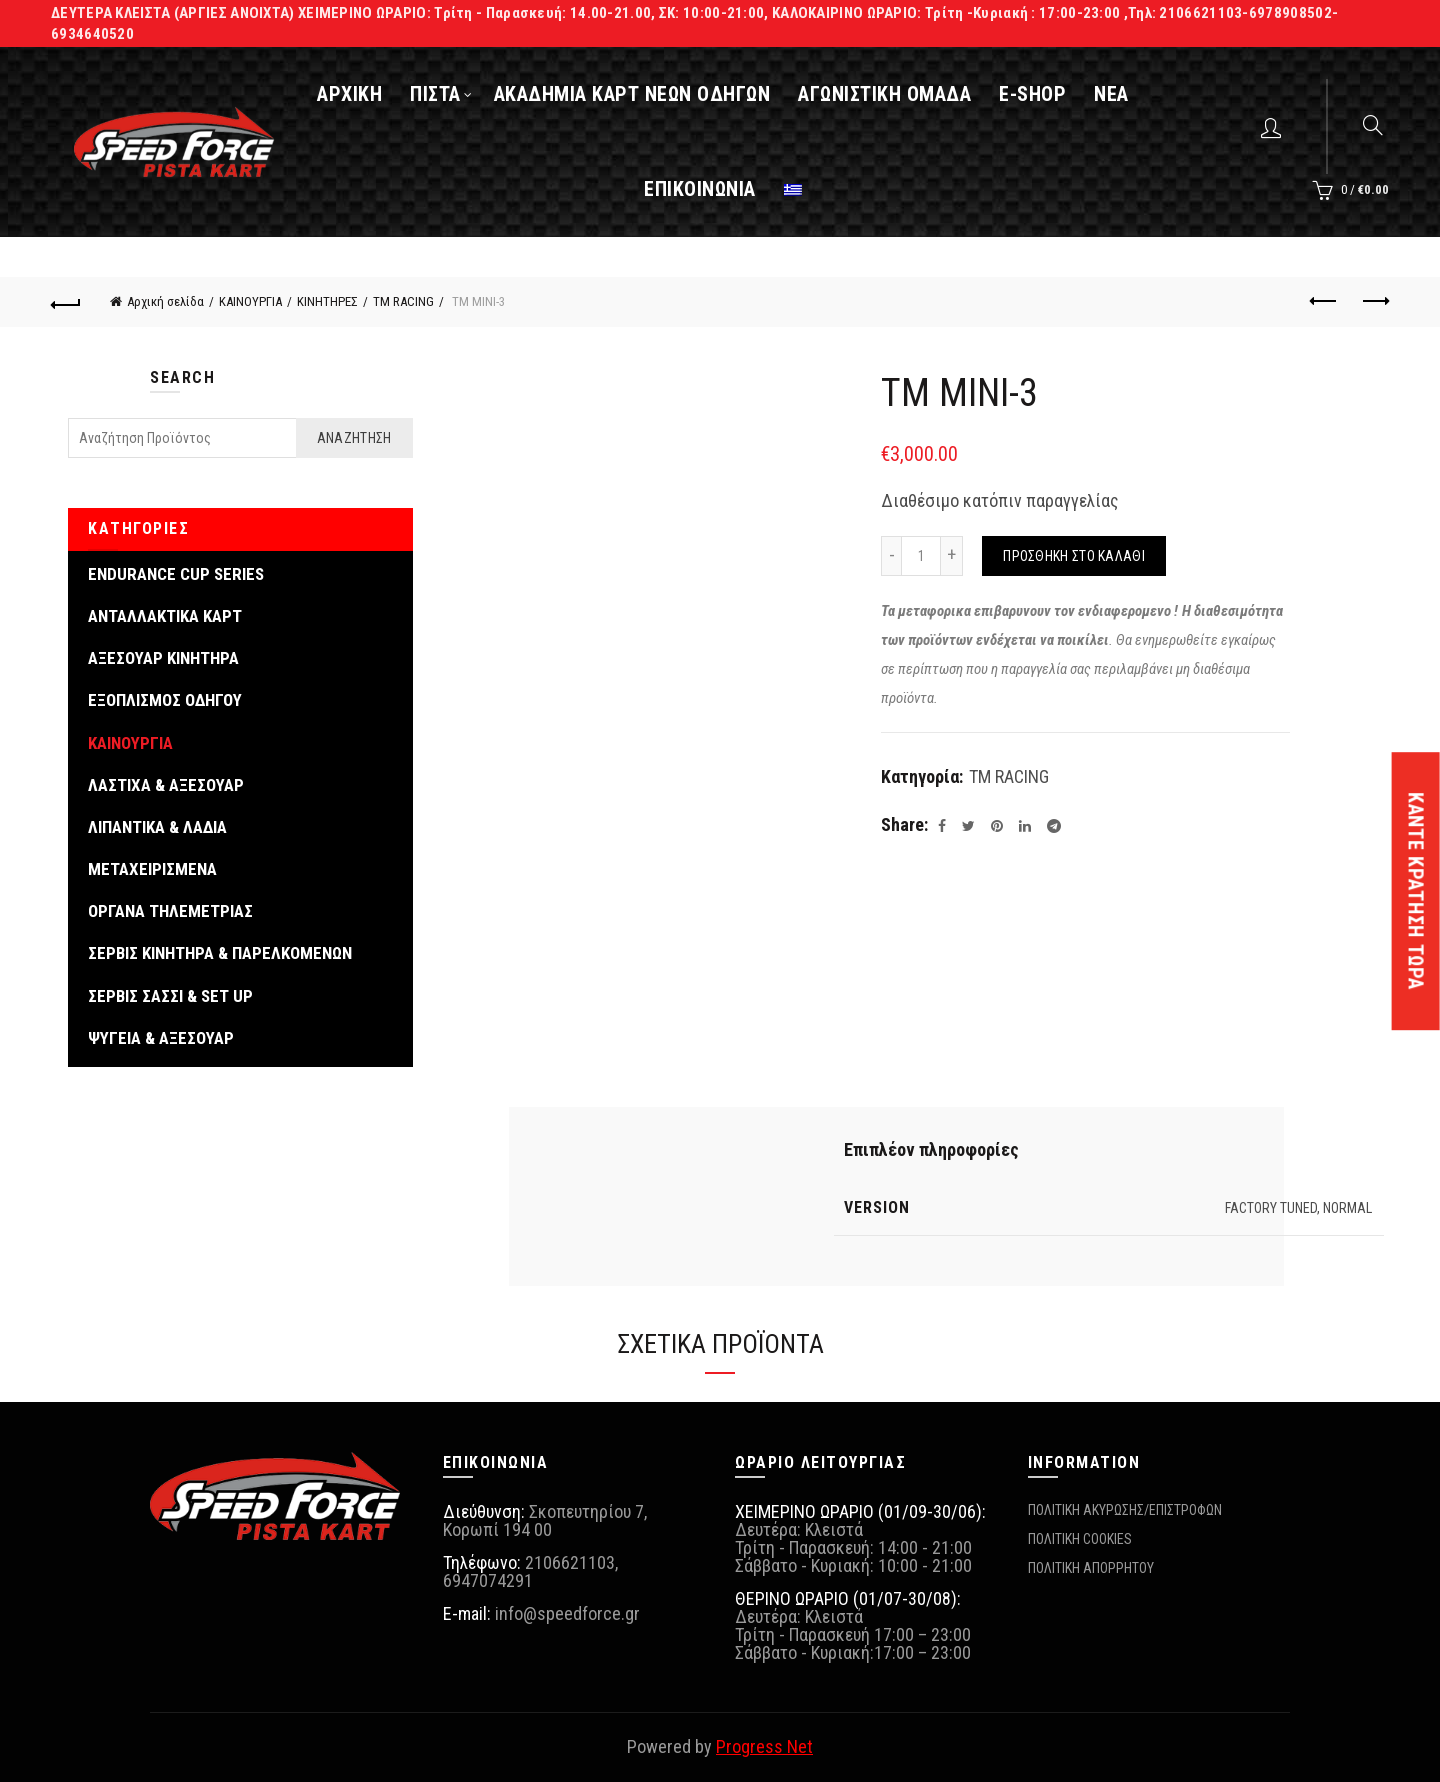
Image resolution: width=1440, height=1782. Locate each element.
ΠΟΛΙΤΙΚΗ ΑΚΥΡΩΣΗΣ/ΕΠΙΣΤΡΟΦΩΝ (1125, 1510)
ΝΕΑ (1111, 94)
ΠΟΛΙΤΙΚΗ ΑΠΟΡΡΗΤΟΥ (1091, 1568)
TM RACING (403, 301)
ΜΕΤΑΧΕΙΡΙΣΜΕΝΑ (152, 869)
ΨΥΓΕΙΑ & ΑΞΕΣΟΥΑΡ (161, 1038)
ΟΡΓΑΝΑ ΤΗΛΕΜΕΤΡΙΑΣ (170, 911)
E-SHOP (1032, 94)
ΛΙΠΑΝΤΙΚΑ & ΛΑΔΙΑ (157, 827)
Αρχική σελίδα (165, 301)
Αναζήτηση (354, 438)
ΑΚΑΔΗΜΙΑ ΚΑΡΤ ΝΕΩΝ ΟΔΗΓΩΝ (632, 94)
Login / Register (1273, 127)
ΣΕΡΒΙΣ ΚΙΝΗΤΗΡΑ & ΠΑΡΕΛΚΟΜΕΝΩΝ (220, 953)
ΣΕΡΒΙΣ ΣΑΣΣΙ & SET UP (170, 996)
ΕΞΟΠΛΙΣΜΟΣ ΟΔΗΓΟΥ (165, 700)
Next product (1374, 301)
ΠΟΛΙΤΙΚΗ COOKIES (1080, 1539)
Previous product (1324, 301)
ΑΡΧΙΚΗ (349, 94)
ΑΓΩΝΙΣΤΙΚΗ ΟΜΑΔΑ (884, 94)
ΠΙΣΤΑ (435, 94)
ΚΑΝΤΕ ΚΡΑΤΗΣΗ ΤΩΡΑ (1416, 891)
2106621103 (570, 1562)
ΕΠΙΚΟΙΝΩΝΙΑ (700, 189)
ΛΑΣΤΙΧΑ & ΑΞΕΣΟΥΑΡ (166, 785)
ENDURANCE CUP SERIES (176, 574)
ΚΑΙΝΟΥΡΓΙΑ (250, 301)
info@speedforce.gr (567, 1613)
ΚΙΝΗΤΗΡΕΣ (327, 301)
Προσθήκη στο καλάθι (1074, 556)
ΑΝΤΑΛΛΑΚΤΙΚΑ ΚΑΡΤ (165, 616)
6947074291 (488, 1580)
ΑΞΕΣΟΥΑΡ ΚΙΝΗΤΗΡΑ (163, 658)
